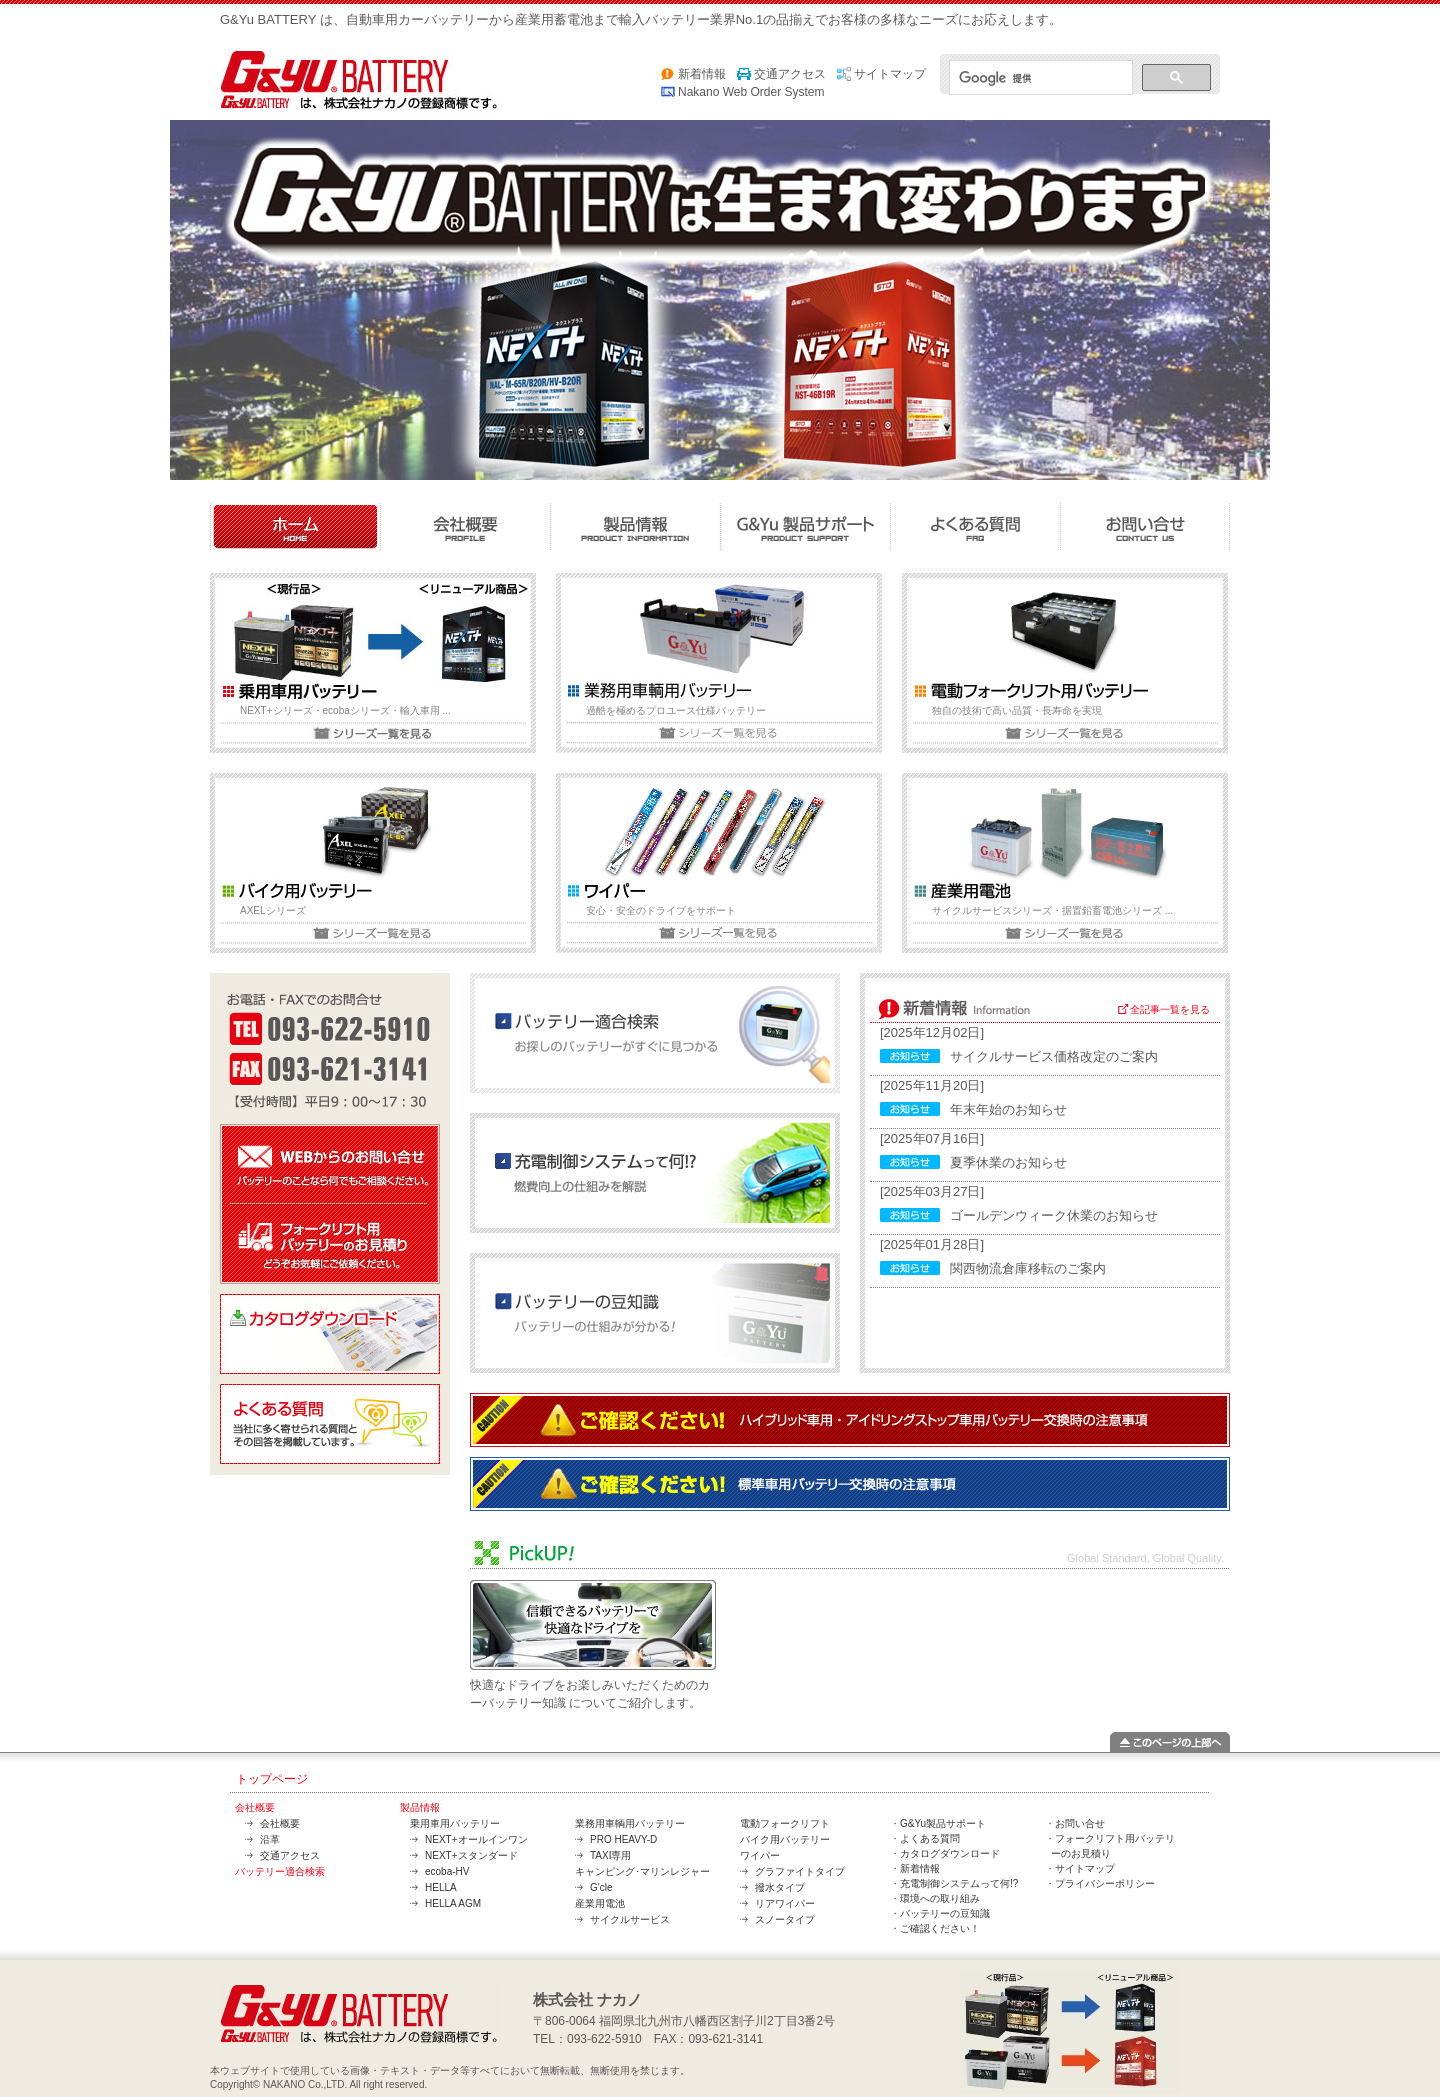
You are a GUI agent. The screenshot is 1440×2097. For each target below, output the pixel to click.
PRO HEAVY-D (623, 1839)
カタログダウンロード (950, 1853)
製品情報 (420, 1807)
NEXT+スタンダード (471, 1855)
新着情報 (702, 74)
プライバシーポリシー (1105, 1883)
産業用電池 (600, 1903)
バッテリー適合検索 (280, 1871)
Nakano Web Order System (751, 92)
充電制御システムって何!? (959, 1883)
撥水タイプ (780, 1887)
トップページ (272, 1779)
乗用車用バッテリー (455, 1823)
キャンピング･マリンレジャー (642, 1871)
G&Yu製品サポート (943, 1823)
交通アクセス (790, 74)
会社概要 (255, 1807)
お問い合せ (1080, 1823)
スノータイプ (785, 1919)
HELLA (441, 1887)
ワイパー (760, 1855)
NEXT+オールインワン (476, 1839)
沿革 (270, 1839)
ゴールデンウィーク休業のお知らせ (1054, 1215)
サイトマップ (890, 74)
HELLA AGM (453, 1903)
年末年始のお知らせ (1008, 1109)
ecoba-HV (447, 1871)
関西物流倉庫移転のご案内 (1028, 1268)
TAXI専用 (610, 1855)
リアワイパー (785, 1903)
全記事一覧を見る (1170, 1009)
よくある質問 (930, 1838)
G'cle (601, 1887)
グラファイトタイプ (800, 1871)
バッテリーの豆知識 (945, 1913)
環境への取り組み (940, 1898)
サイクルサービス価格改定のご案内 (1054, 1056)
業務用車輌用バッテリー (630, 1823)
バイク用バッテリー (785, 1839)
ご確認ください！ (940, 1928)
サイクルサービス (630, 1919)
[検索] (1039, 78)
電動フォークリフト (785, 1823)
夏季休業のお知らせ (1008, 1162)
